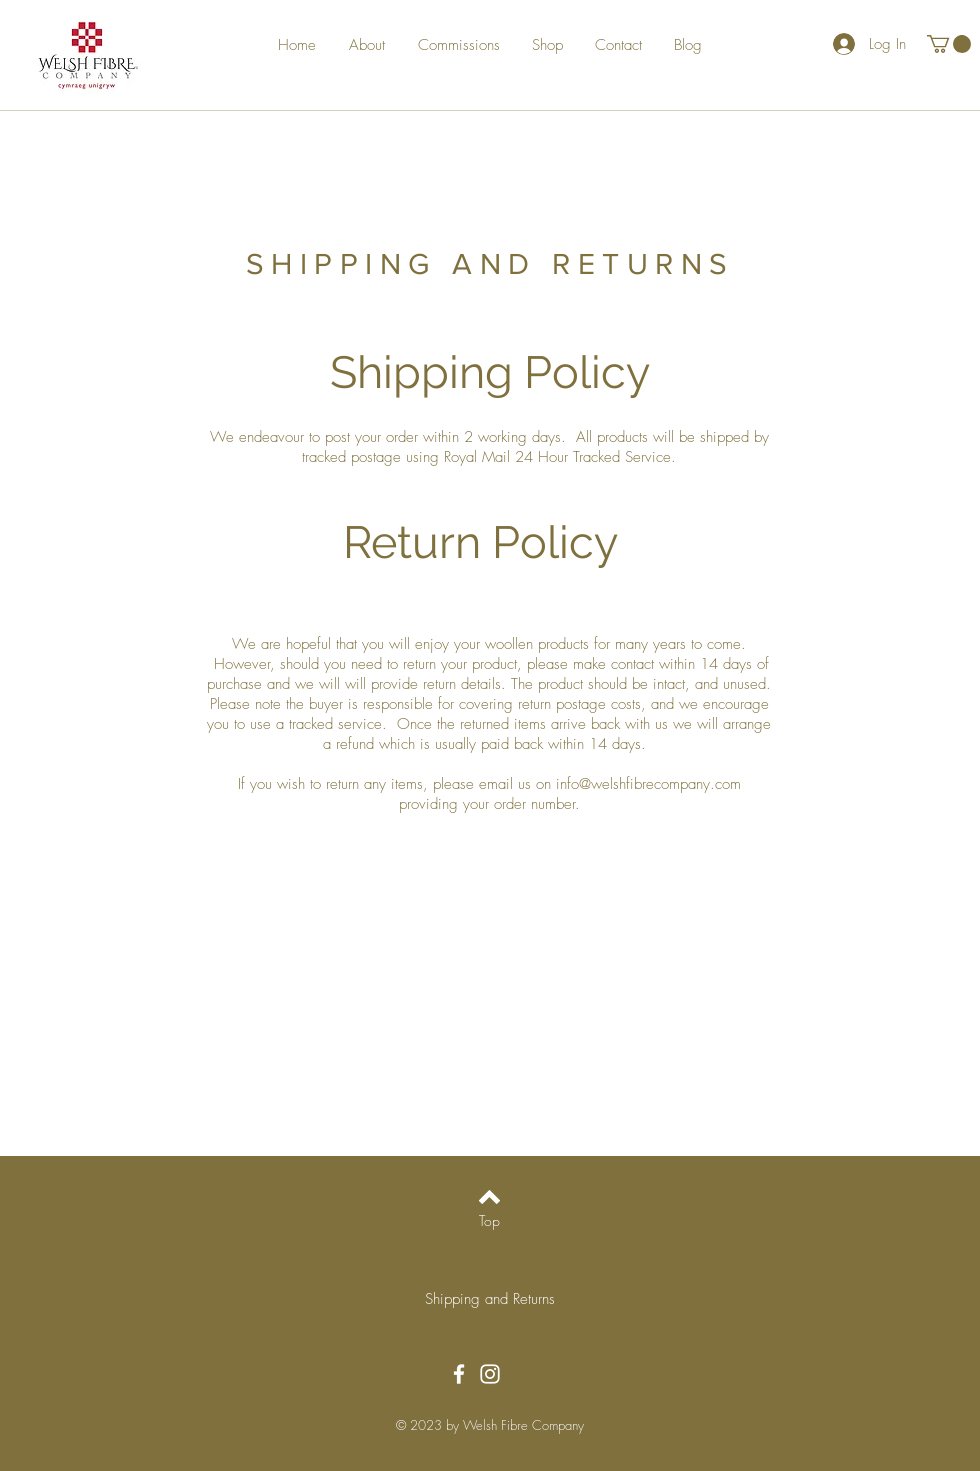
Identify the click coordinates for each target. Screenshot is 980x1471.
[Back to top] (489, 1197)
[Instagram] (490, 1374)
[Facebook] (459, 1374)
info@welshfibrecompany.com (648, 784)
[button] (949, 44)
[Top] (489, 1221)
